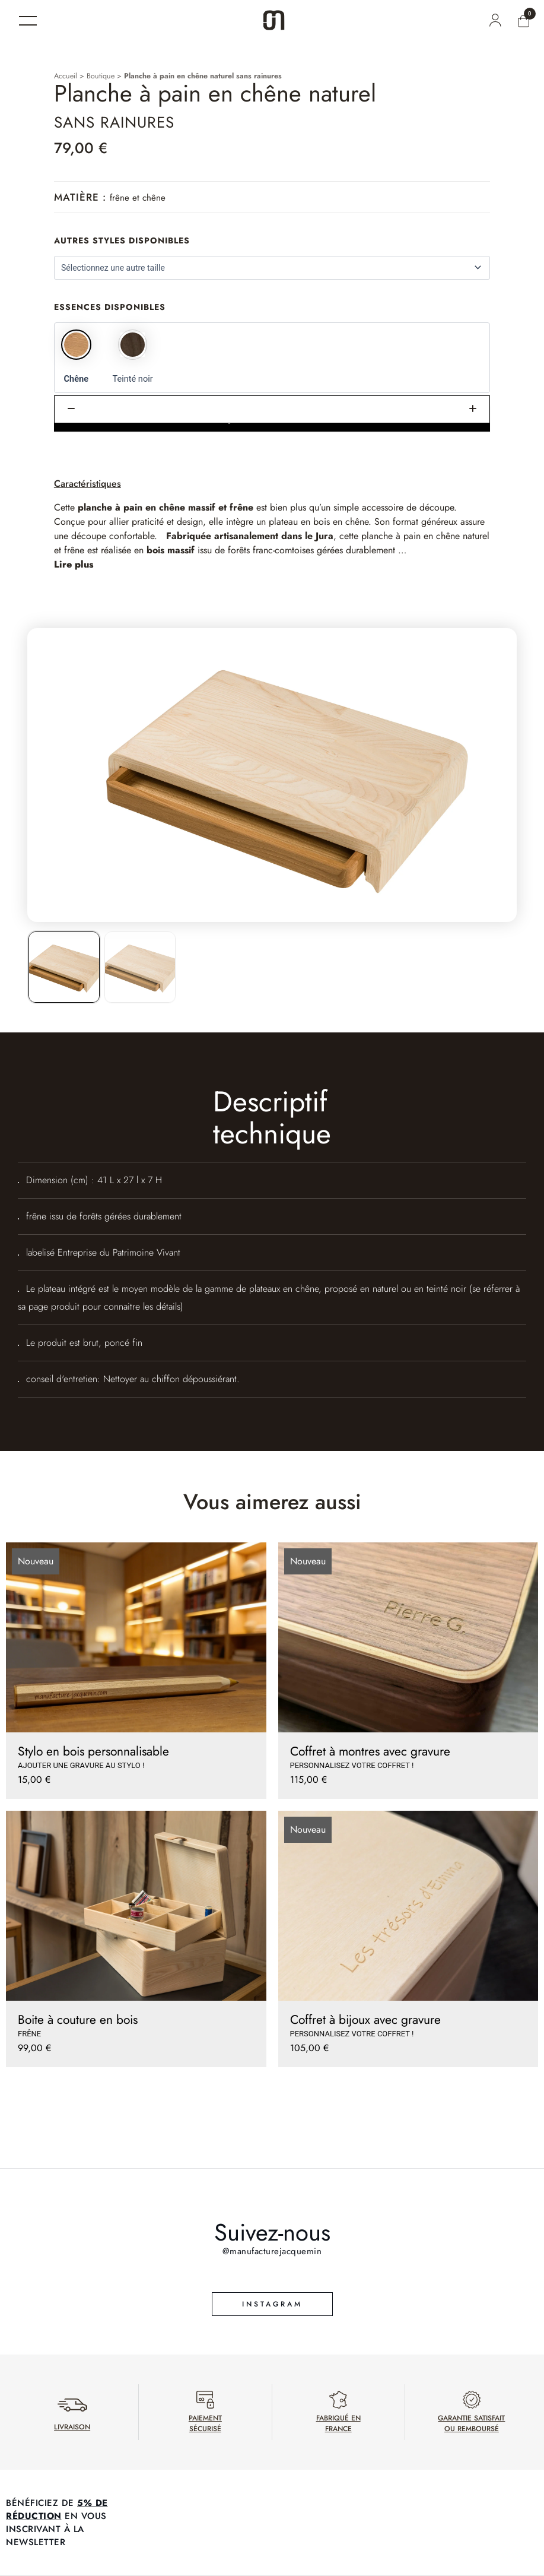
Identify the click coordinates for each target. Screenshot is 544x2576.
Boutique (100, 76)
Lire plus (74, 564)
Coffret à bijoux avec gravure (365, 2020)
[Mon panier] (523, 21)
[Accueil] (274, 20)
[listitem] (64, 967)
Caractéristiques (87, 483)
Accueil (65, 76)
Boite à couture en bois (78, 2020)
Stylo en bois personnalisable (93, 1751)
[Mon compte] (495, 20)
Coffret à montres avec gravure (370, 1751)
